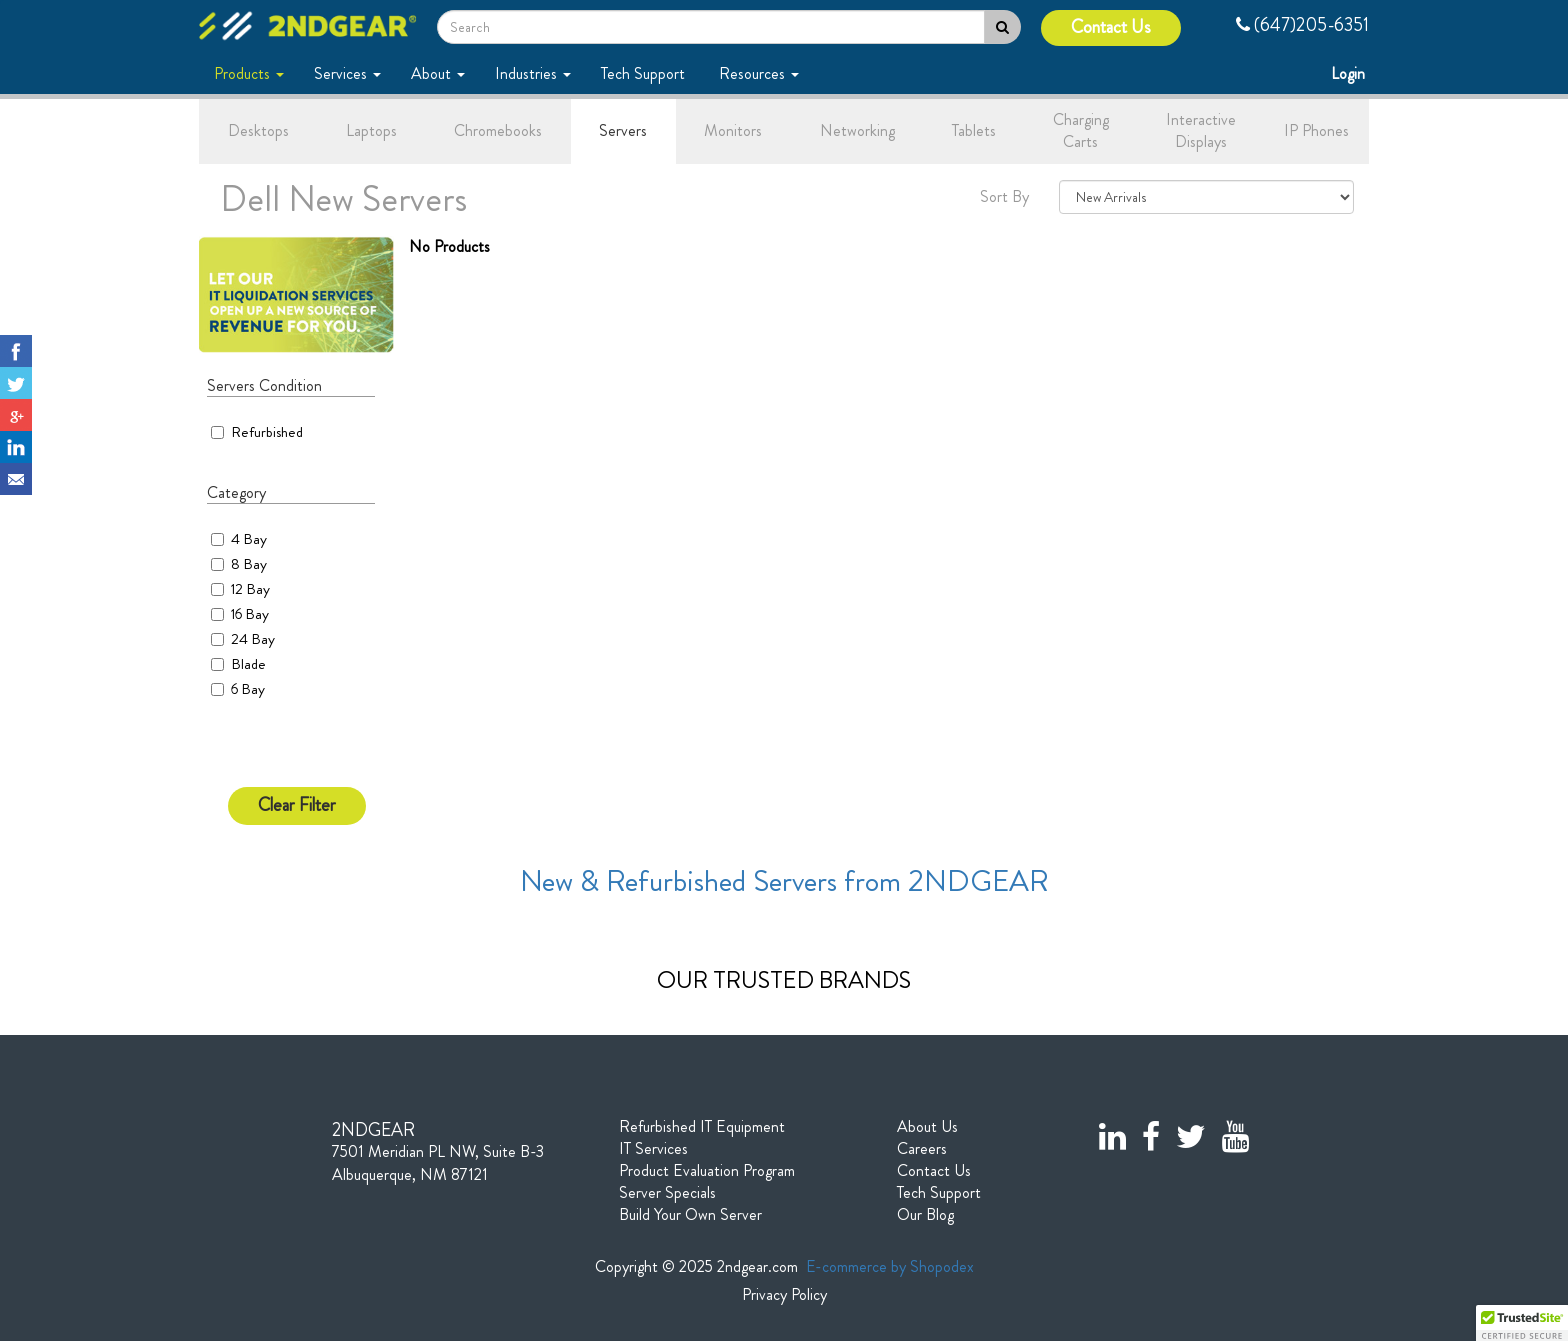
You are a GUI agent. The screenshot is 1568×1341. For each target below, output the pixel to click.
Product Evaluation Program (707, 1171)
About (438, 73)
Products (249, 73)
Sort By (1004, 197)
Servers (623, 130)
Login (1350, 73)
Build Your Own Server (690, 1215)
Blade (248, 664)
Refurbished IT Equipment (702, 1127)
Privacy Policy (784, 1295)
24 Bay (253, 639)
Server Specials (667, 1193)
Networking (857, 130)
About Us (927, 1127)
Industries (533, 73)
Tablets (974, 130)
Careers (922, 1149)
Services (347, 73)
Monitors (733, 130)
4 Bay (249, 539)
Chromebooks (498, 130)
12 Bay (250, 589)
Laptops (371, 130)
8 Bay (249, 564)
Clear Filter (297, 805)
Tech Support (645, 73)
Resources (759, 73)
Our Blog (925, 1215)
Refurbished (257, 432)
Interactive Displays (1201, 131)
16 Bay (250, 614)
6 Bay (248, 689)
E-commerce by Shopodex (890, 1266)
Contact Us (1111, 27)
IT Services (653, 1149)
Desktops (258, 130)
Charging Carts (1081, 131)
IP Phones (1316, 130)
